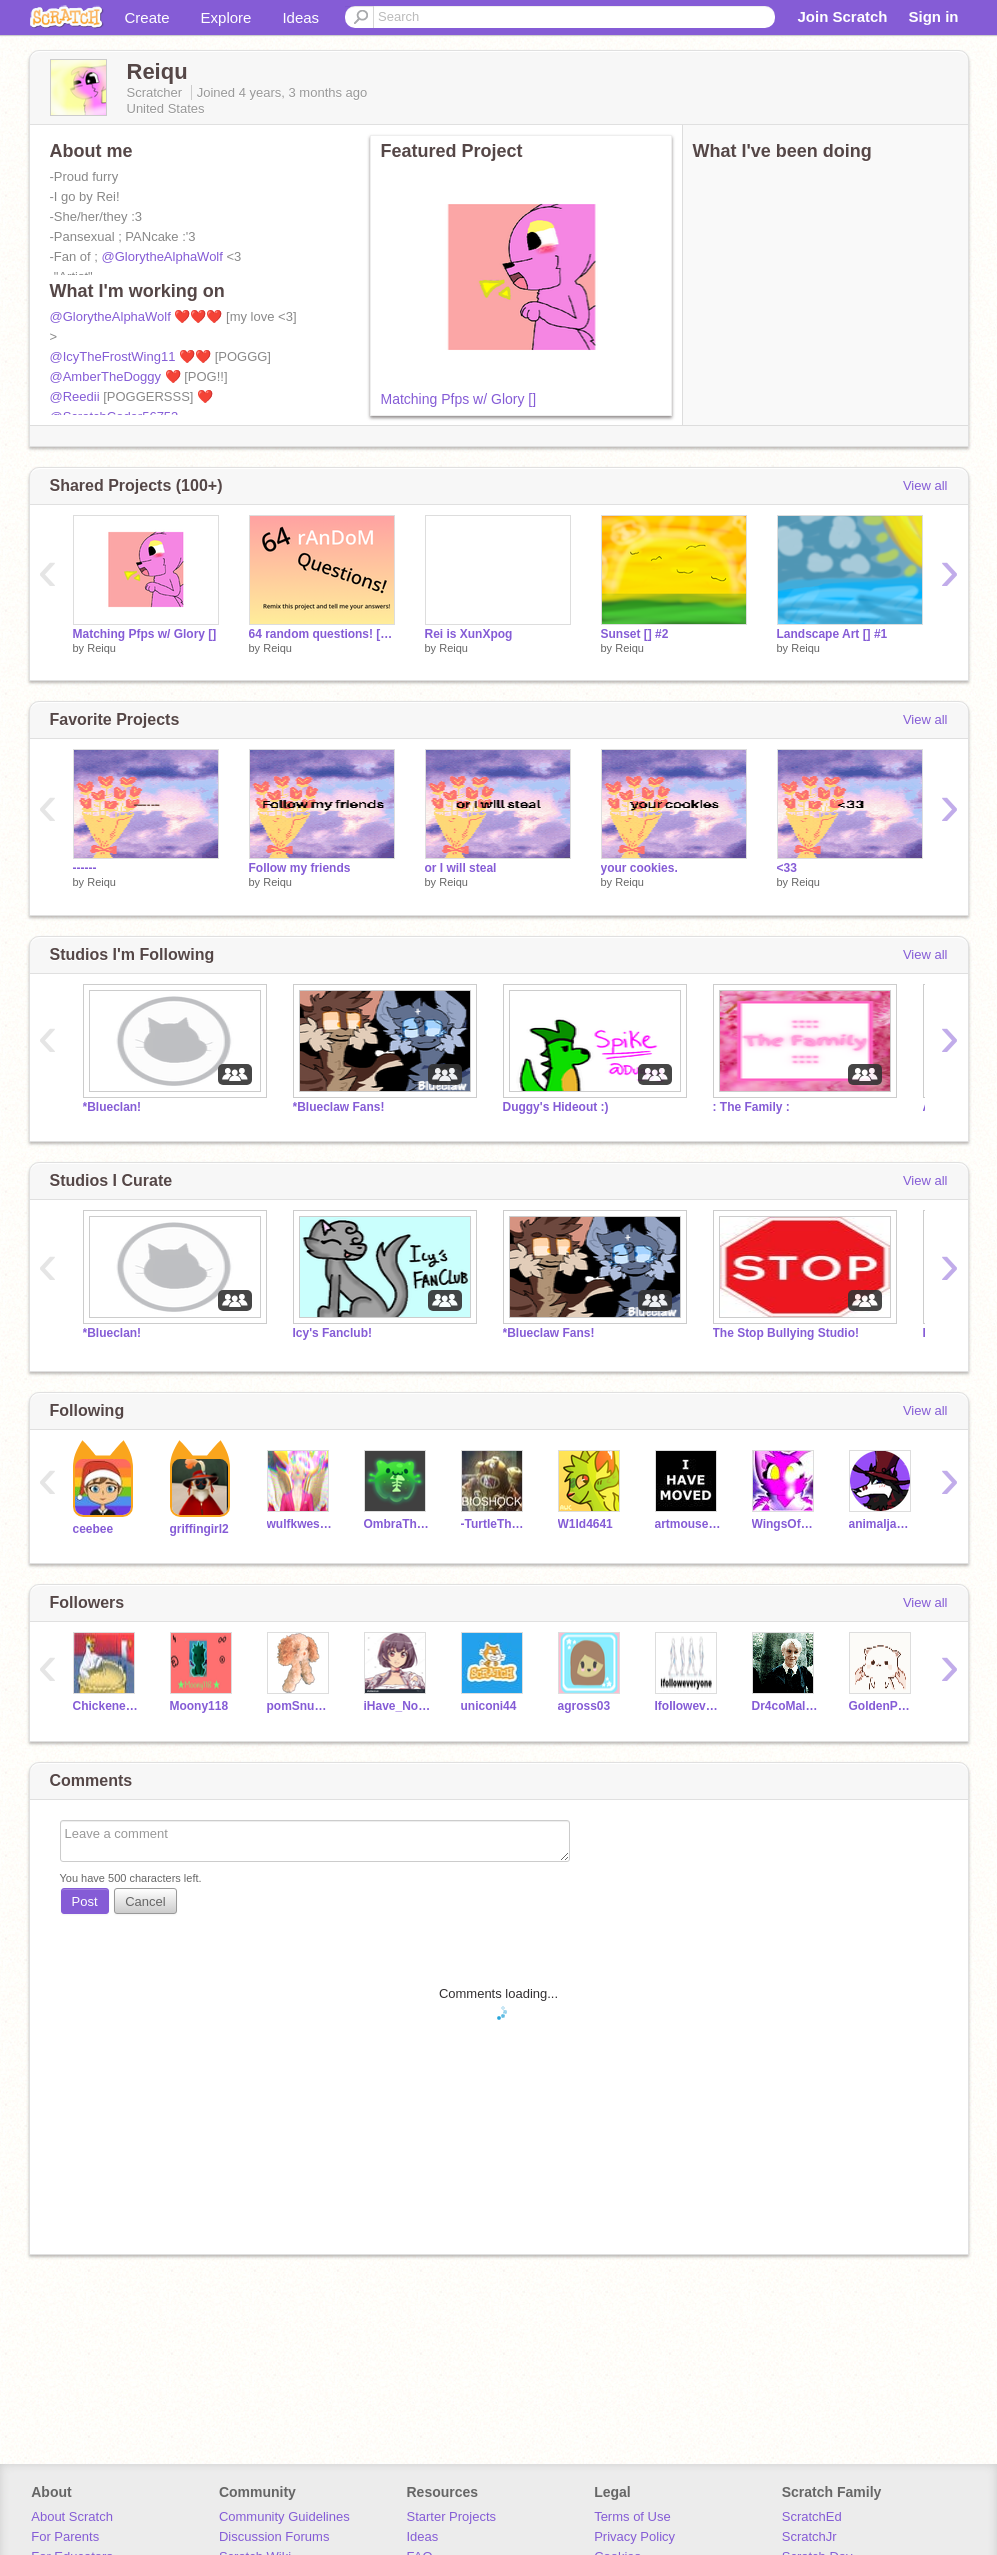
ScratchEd (812, 2516)
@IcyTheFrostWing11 (113, 356)
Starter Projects (452, 2516)
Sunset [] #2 (635, 634)
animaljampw (882, 1524)
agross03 (584, 1706)
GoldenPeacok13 (882, 1706)
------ (85, 868)
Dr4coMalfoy (785, 1706)
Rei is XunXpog (469, 634)
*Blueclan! (112, 1107)
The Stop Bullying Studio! (786, 1333)
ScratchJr (809, 2536)
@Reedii (75, 396)
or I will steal (461, 868)
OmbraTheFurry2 (397, 1524)
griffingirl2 (199, 1529)
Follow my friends (300, 868)
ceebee (93, 1529)
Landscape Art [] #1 (832, 634)
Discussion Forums (274, 2536)
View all (925, 485)
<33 (787, 868)
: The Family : (751, 1107)
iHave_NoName (397, 1706)
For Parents (65, 2536)
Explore (226, 17)
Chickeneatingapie (106, 1706)
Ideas (300, 17)
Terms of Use (632, 2516)
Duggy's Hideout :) (556, 1107)
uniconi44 (489, 1706)
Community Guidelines (284, 2516)
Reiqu (101, 648)
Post (85, 1901)
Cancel (145, 1901)
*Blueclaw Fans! (339, 1107)
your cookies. (639, 868)
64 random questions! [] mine (322, 634)
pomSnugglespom (300, 1706)
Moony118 (199, 1706)
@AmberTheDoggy (105, 376)
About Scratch (72, 2516)
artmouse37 (688, 1524)
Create (147, 17)
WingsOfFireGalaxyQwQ (785, 1524)
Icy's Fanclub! (332, 1333)
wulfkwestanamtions (300, 1524)
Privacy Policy (634, 2536)
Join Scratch (842, 16)
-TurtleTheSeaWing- (494, 1524)
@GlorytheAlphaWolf (162, 256)
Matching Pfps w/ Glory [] (459, 399)
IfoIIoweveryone (688, 1706)
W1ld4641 (585, 1524)
